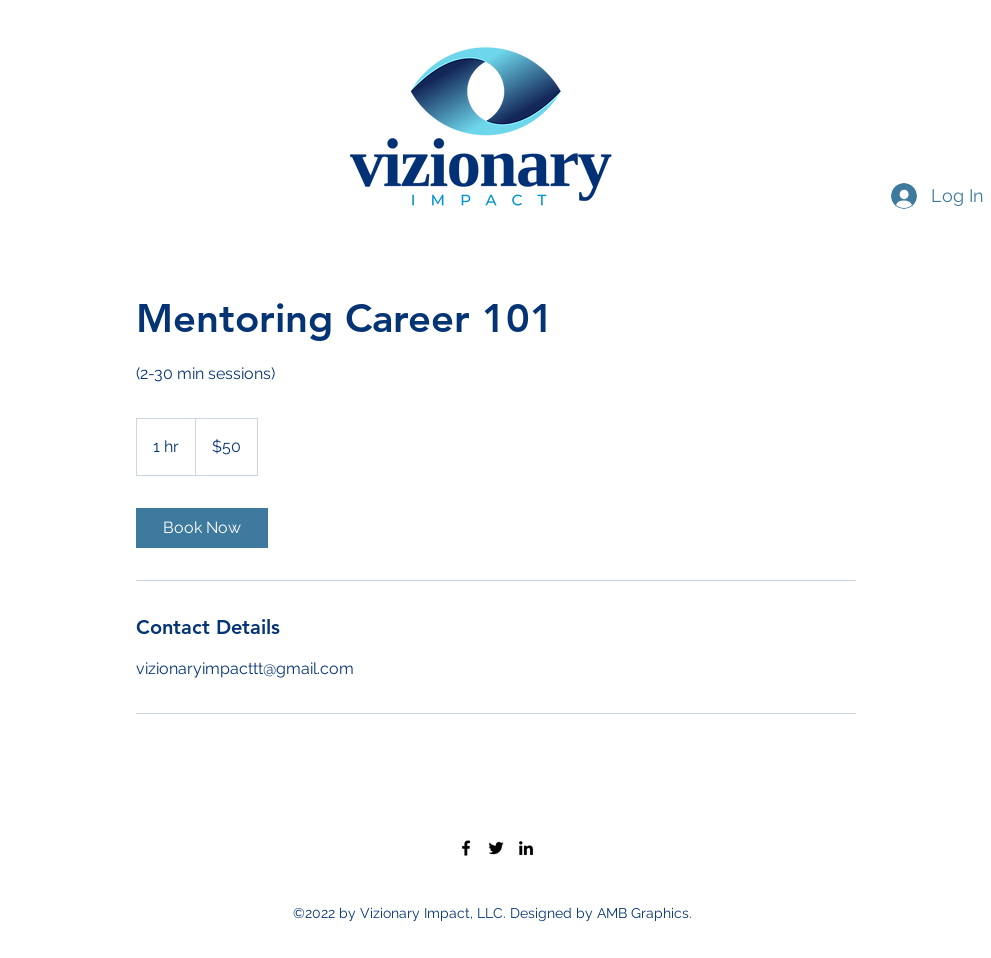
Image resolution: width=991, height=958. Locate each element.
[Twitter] (496, 848)
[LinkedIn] (526, 848)
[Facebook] (466, 848)
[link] (202, 528)
